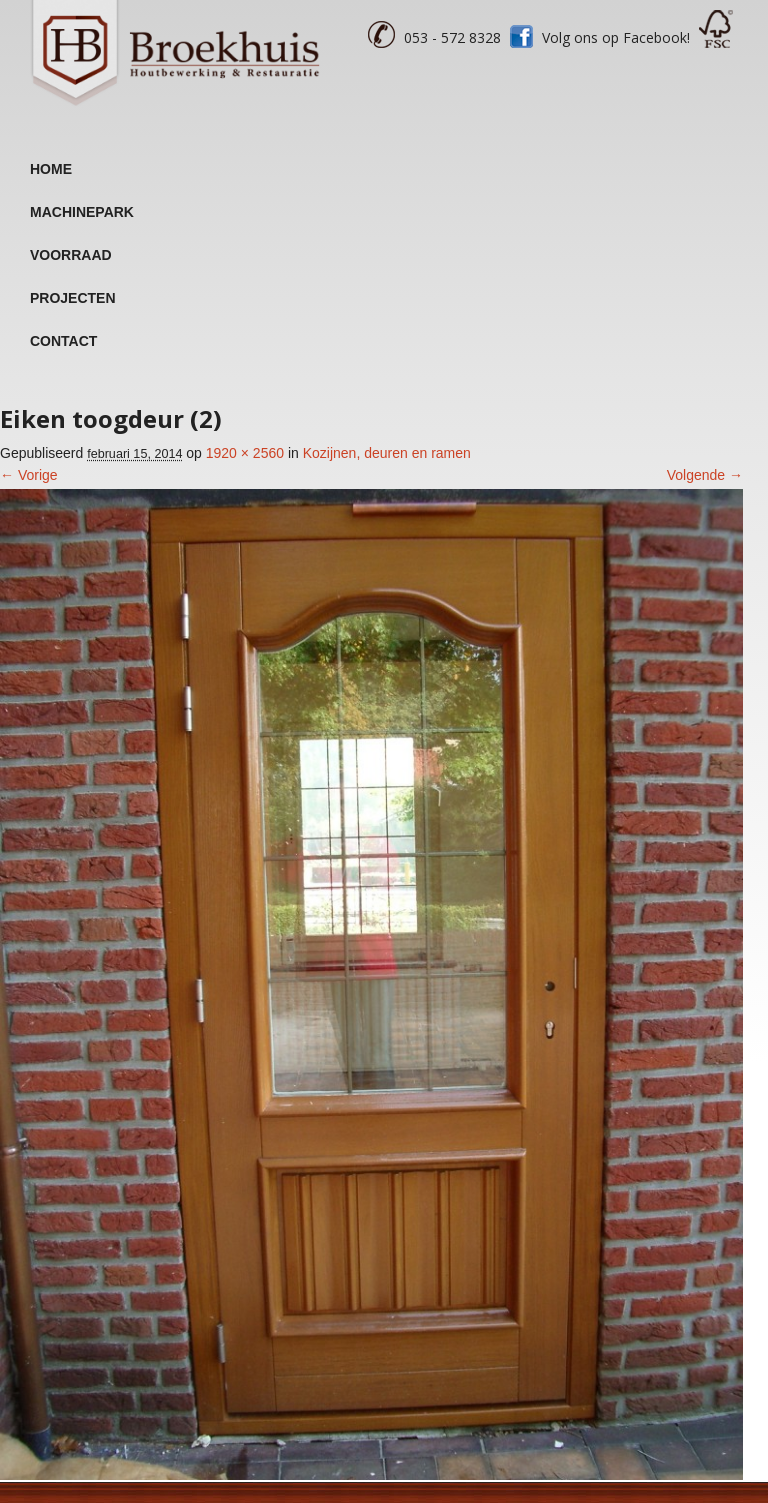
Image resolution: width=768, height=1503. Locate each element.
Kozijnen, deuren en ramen (387, 453)
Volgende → (705, 475)
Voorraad (71, 255)
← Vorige (29, 475)
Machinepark (82, 212)
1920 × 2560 (245, 453)
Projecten (73, 298)
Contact (63, 341)
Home (51, 169)
